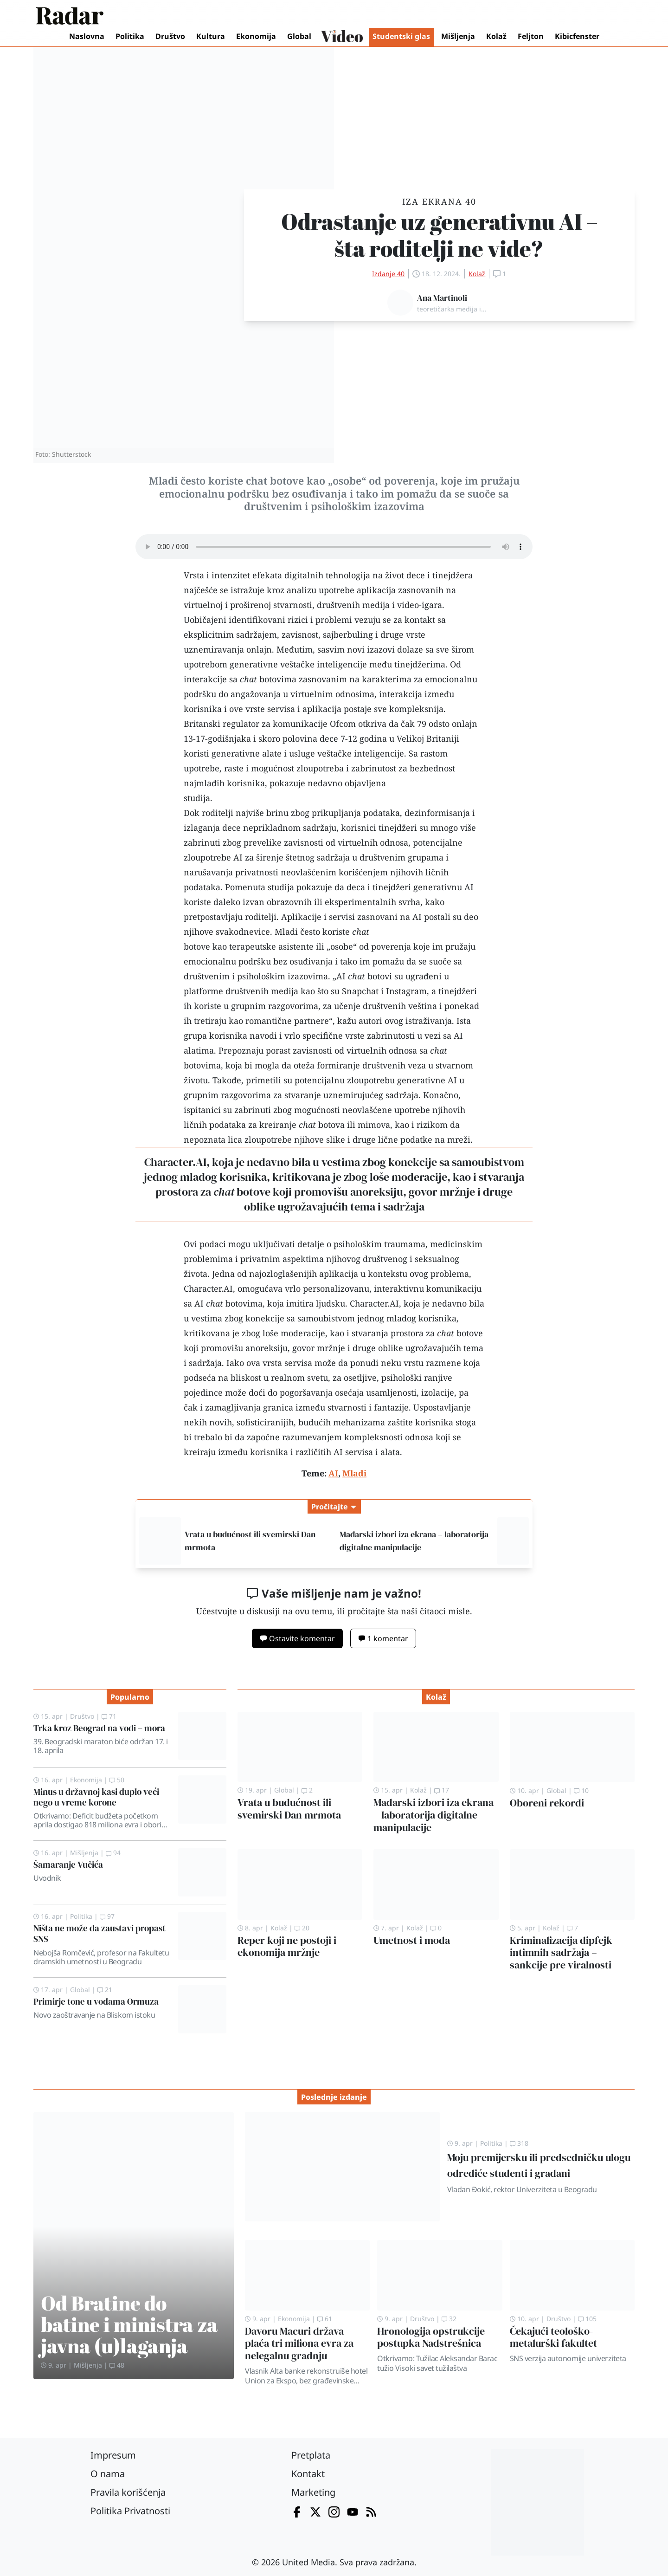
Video (342, 37)
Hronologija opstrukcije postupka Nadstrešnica (431, 2337)
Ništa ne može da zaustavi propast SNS (99, 1933)
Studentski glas (401, 36)
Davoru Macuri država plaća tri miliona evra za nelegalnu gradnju (299, 2343)
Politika (130, 36)
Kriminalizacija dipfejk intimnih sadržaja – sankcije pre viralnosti (561, 1953)
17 (441, 1790)
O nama (107, 2473)
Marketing (313, 2492)
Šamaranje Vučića (68, 1864)
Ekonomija (256, 36)
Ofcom (343, 723)
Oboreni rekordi (547, 1803)
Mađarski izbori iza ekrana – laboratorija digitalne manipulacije (433, 1815)
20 (302, 1927)
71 (109, 1716)
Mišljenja (458, 36)
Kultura (210, 36)
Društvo (170, 36)
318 (519, 2143)
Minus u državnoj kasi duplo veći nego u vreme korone (96, 1797)
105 (587, 2318)
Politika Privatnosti (130, 2511)
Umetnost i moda (411, 1940)
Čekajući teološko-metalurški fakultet (553, 2337)
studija (197, 797)
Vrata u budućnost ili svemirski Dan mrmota (289, 1808)
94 (113, 1852)
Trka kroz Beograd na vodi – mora (99, 1728)
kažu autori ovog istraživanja (394, 1020)
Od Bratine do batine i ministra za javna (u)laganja (129, 2324)
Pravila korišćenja (128, 2492)
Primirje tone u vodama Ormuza (96, 2001)
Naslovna (86, 36)
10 (581, 1790)
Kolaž (496, 36)
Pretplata (310, 2455)
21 (104, 1989)
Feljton (531, 36)
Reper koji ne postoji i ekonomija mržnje (287, 1946)
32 (449, 2318)
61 (324, 2318)
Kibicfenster (577, 36)
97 (107, 1916)
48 (116, 2365)
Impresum (113, 2455)
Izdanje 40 (388, 273)
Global (299, 36)
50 (116, 1779)
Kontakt (308, 2473)
